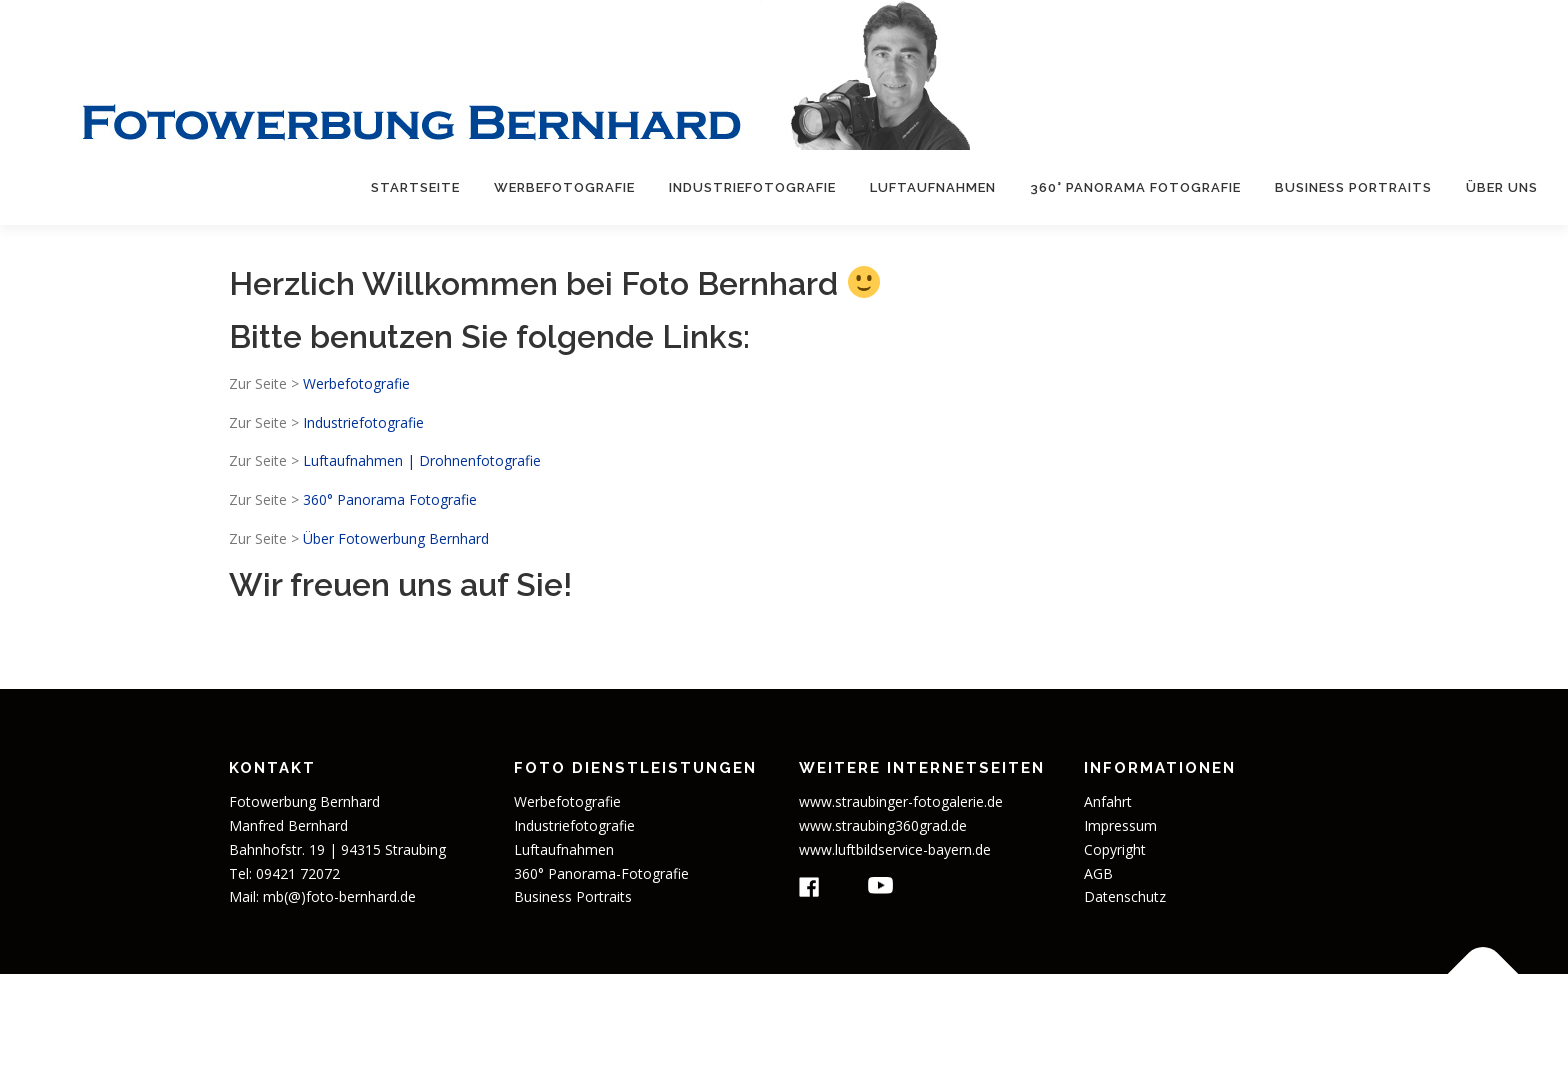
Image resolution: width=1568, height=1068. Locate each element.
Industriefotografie (752, 187)
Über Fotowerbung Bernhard (396, 538)
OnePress (930, 1020)
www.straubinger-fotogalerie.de (901, 801)
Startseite (415, 187)
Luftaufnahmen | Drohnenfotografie (422, 460)
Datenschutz (1125, 896)
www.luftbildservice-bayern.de (895, 849)
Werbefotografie (564, 187)
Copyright (1115, 849)
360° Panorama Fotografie (1135, 187)
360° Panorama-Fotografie (601, 873)
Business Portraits (1353, 187)
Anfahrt (1108, 801)
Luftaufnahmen (933, 187)
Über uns (1502, 187)
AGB (1098, 873)
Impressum (1120, 825)
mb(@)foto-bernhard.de (339, 896)
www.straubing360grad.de (883, 825)
